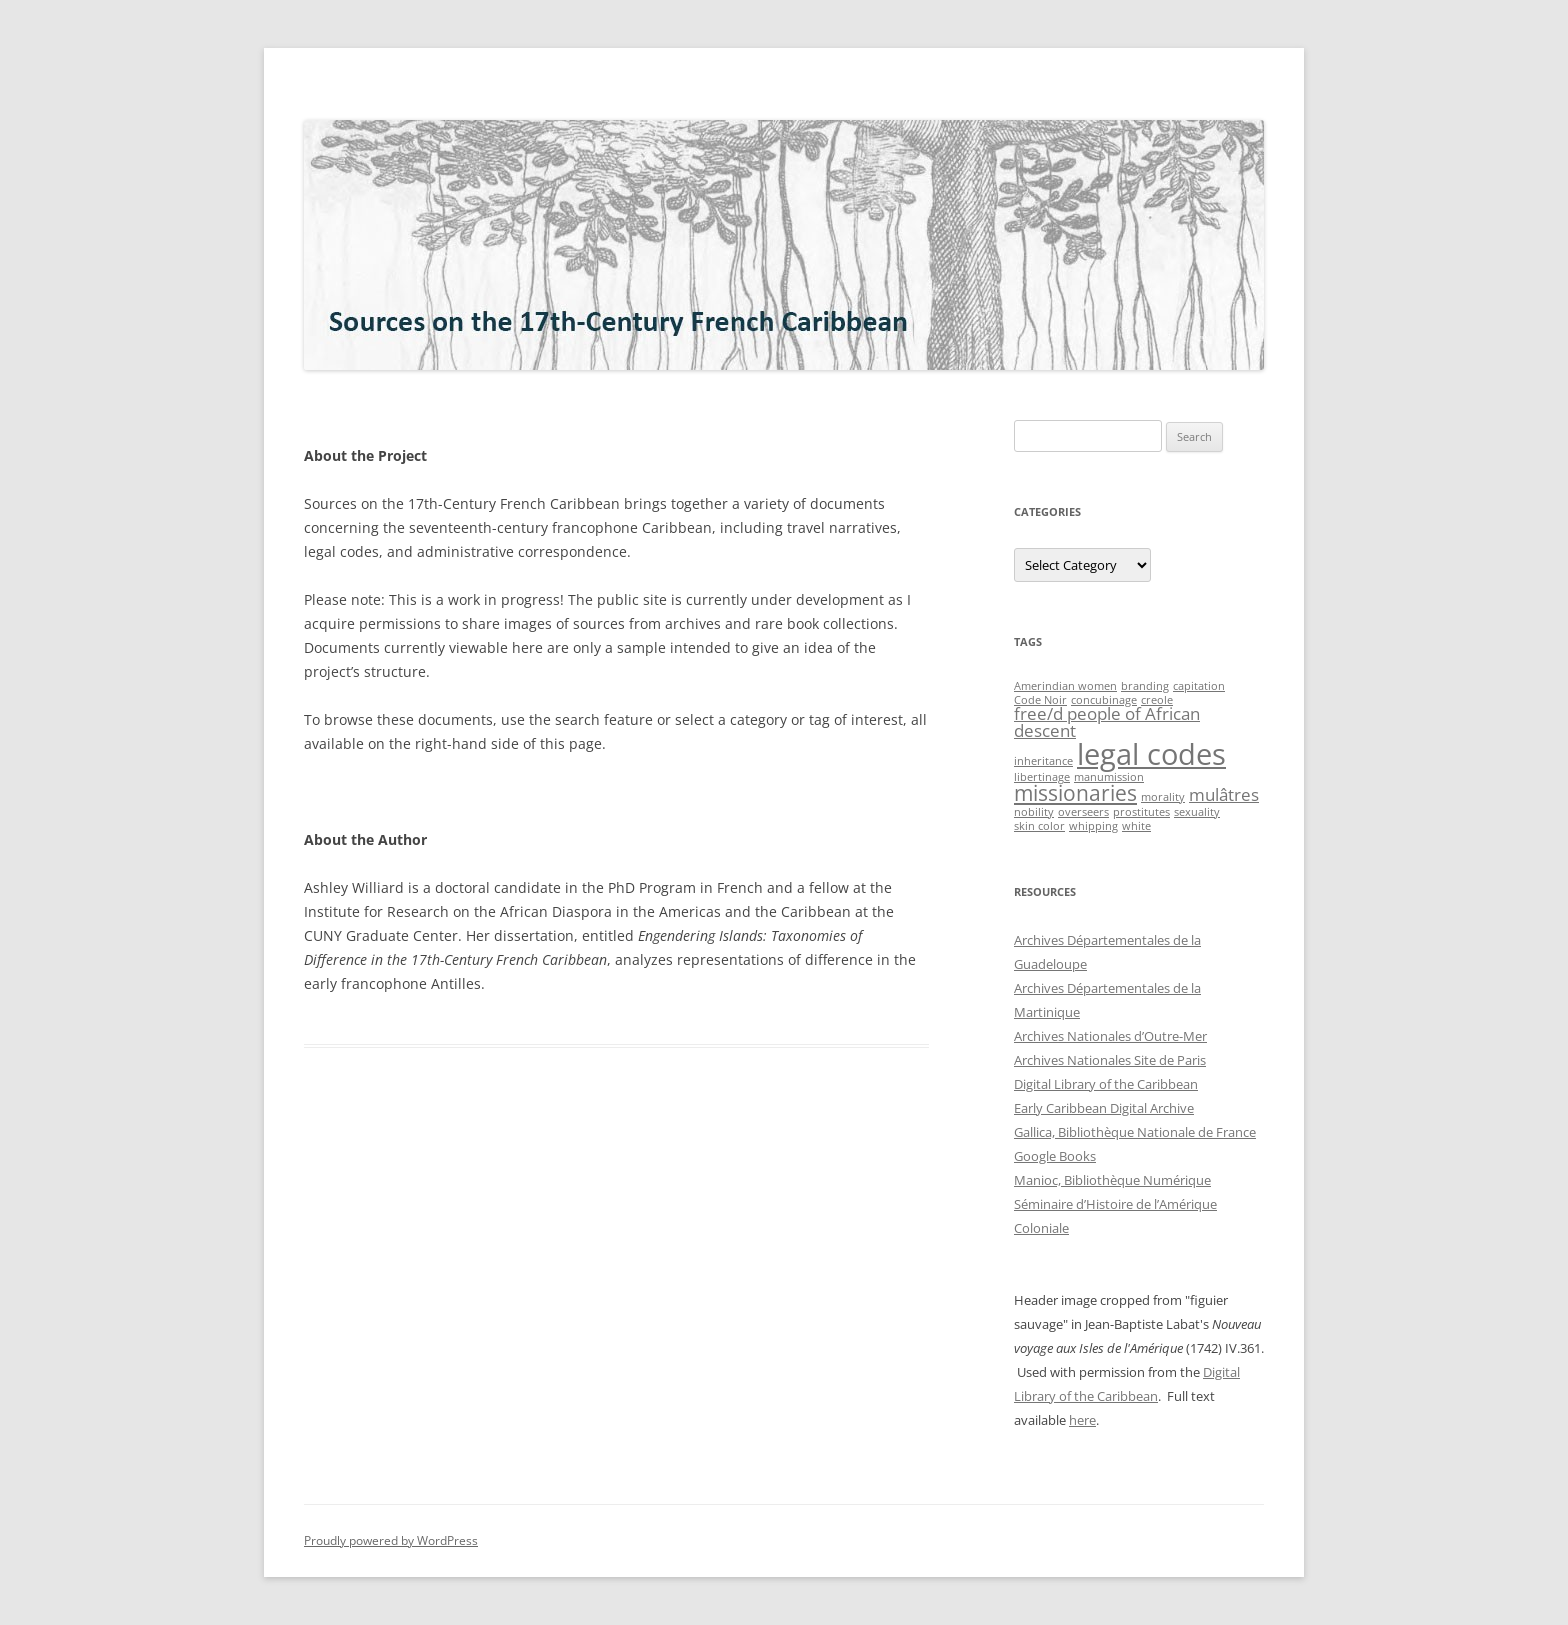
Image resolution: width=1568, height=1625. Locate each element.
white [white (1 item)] (1136, 826)
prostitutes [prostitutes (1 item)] (1141, 812)
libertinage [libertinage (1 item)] (1042, 777)
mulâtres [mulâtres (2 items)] (1224, 794)
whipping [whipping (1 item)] (1093, 826)
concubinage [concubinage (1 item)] (1104, 700)
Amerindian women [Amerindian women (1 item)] (1065, 686)
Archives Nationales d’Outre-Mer (1110, 1036)
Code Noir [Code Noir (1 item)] (1040, 700)
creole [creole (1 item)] (1157, 700)
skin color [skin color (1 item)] (1039, 826)
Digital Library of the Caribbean (1106, 1084)
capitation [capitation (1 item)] (1199, 686)
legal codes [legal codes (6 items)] (1151, 754)
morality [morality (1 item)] (1163, 797)
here (1082, 1420)
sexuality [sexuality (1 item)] (1197, 812)
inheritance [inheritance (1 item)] (1043, 761)
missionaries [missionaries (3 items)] (1075, 793)
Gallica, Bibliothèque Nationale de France (1135, 1132)
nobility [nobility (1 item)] (1034, 812)
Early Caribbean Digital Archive (1104, 1108)
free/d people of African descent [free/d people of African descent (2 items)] (1107, 722)
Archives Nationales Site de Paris (1110, 1060)
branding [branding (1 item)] (1145, 686)
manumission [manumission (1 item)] (1109, 777)
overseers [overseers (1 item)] (1083, 812)
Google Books (1055, 1156)
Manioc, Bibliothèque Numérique (1112, 1180)
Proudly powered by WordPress (391, 1540)
